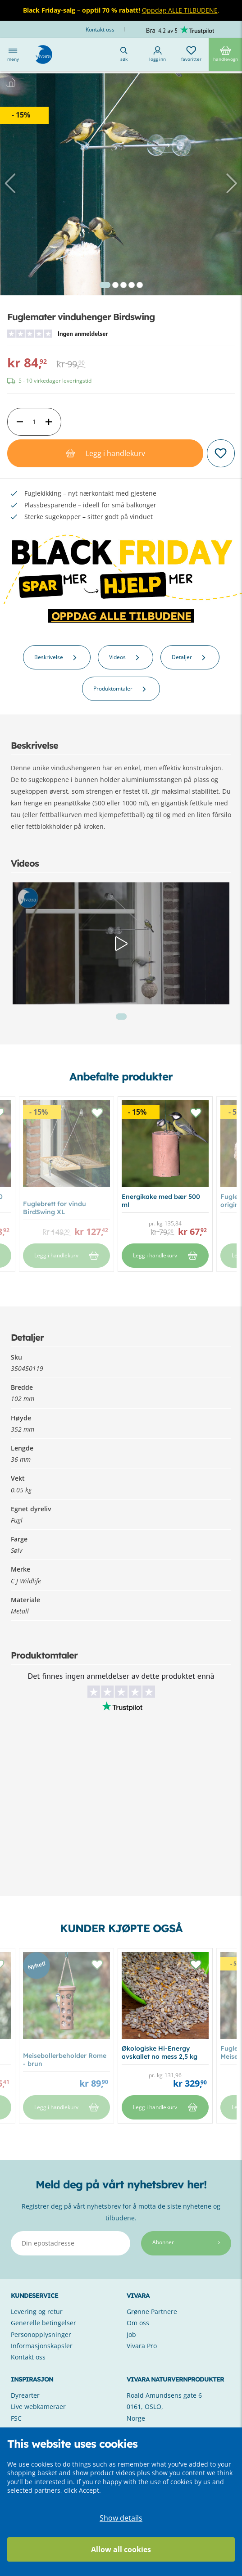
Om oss (138, 2322)
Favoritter (191, 54)
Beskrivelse (56, 657)
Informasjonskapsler (42, 2345)
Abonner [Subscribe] (186, 2242)
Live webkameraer (38, 2406)
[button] (11, 183)
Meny (13, 54)
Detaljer (190, 657)
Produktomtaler (121, 688)
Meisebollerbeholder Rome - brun (64, 2060)
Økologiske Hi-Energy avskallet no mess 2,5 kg (159, 2052)
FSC (16, 2418)
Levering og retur (37, 2311)
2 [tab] (115, 285)
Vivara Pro (142, 2345)
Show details (121, 2518)
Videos (125, 657)
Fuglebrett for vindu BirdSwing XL (54, 1208)
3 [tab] (123, 285)
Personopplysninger (41, 2334)
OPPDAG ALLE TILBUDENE (121, 616)
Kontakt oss (101, 29)
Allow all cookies (121, 2549)
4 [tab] (131, 285)
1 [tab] (105, 285)
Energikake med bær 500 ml (161, 1201)
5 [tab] (140, 285)
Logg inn (157, 54)
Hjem (18, 90)
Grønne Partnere (152, 2311)
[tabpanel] (121, 194)
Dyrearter (25, 2395)
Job (131, 2334)
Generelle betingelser (43, 2322)
